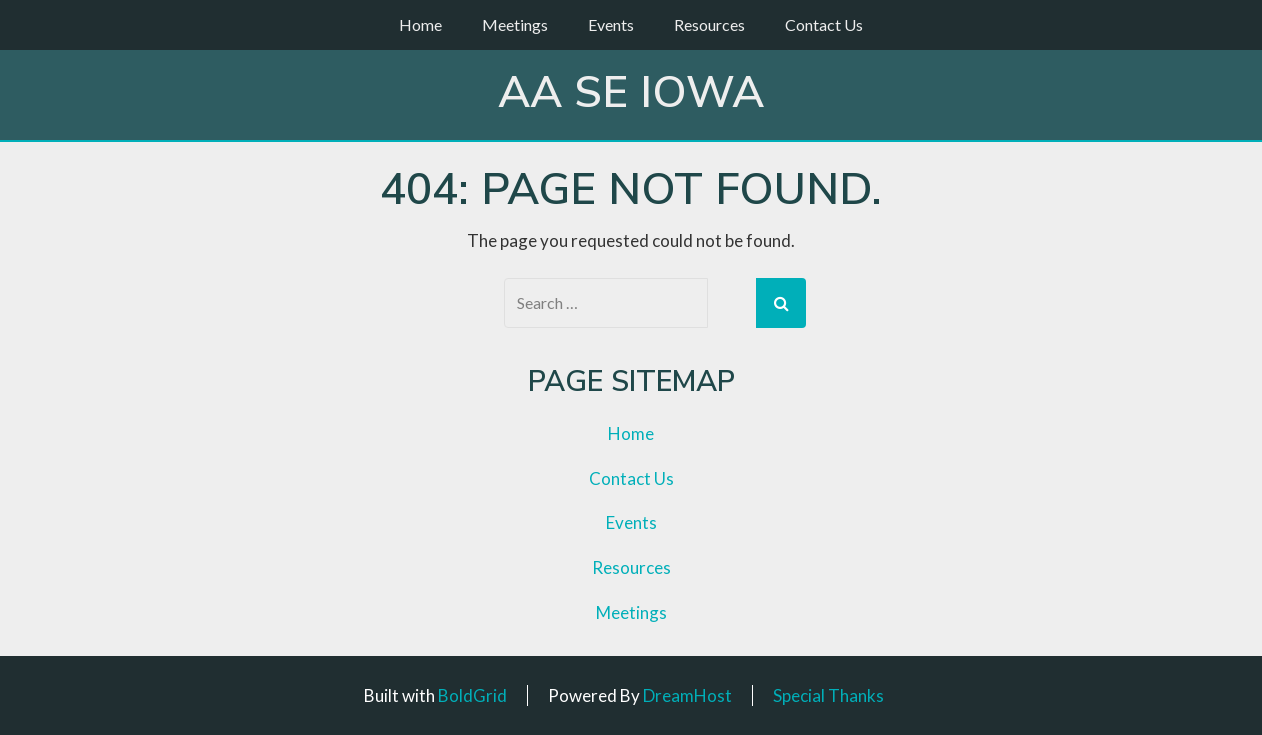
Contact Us (824, 24)
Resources (709, 24)
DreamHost (687, 695)
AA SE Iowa (631, 93)
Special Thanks (828, 695)
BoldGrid (472, 695)
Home (420, 24)
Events (611, 24)
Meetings (515, 24)
